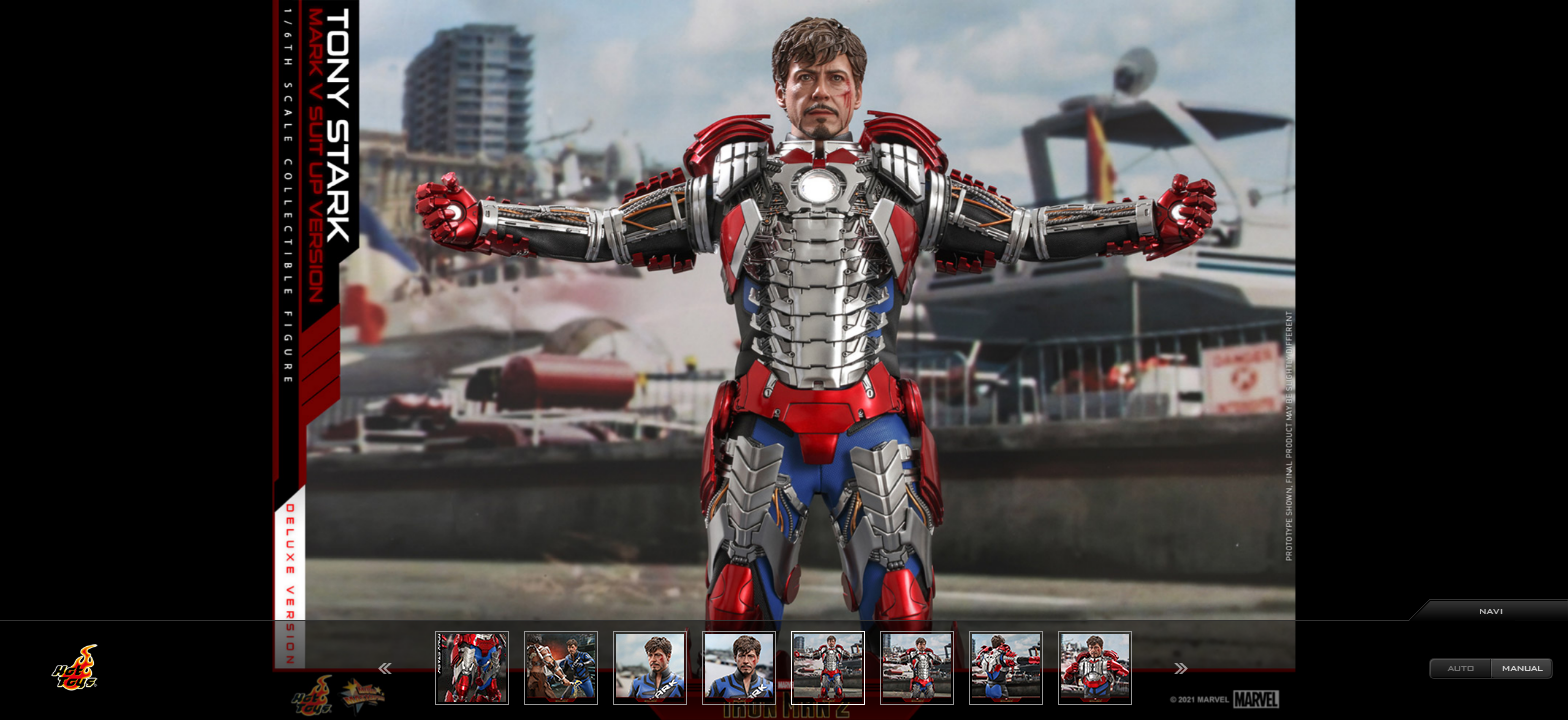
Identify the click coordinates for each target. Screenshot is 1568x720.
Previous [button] (385, 668)
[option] (784, 360)
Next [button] (1181, 668)
